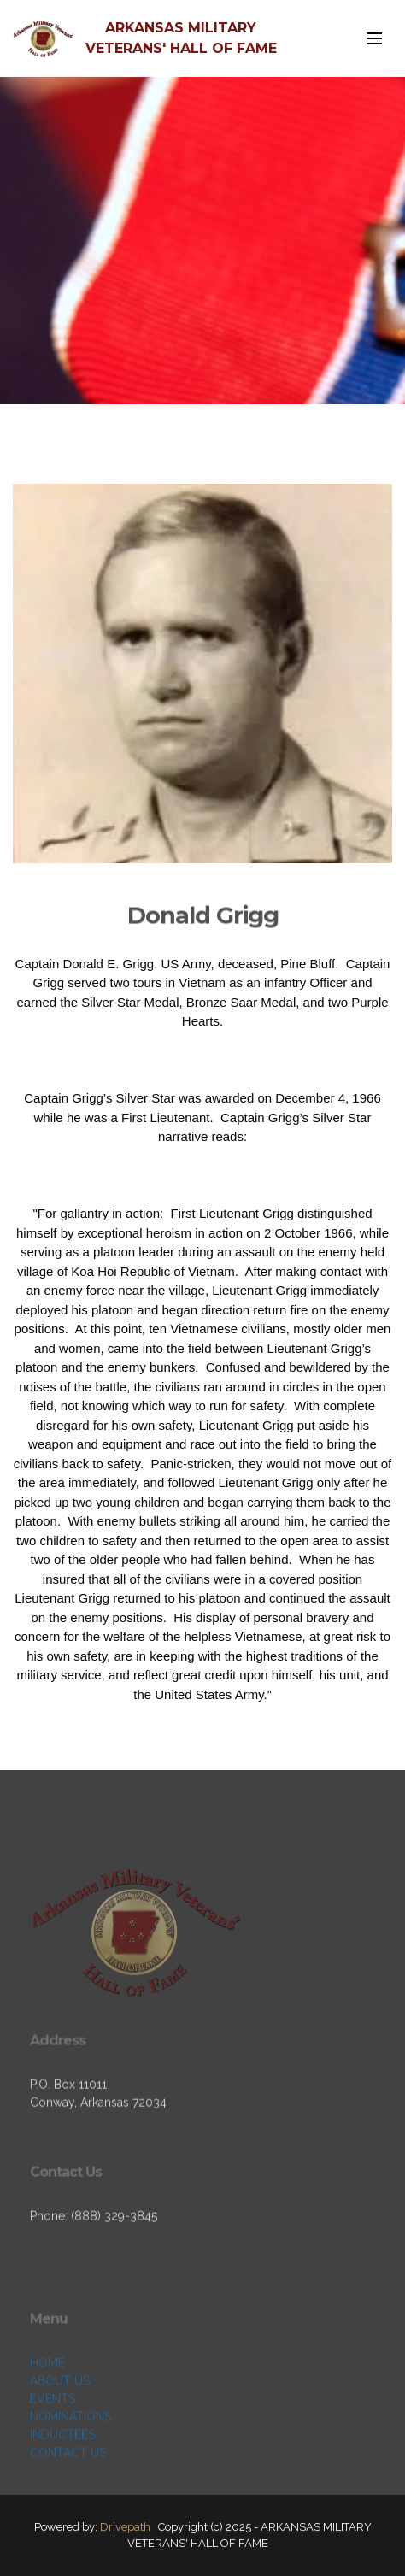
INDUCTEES (62, 2475)
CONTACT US (68, 2493)
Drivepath (125, 2526)
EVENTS (52, 2439)
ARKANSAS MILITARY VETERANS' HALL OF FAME (181, 38)
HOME (47, 2403)
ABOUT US (60, 2421)
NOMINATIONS (70, 2457)
